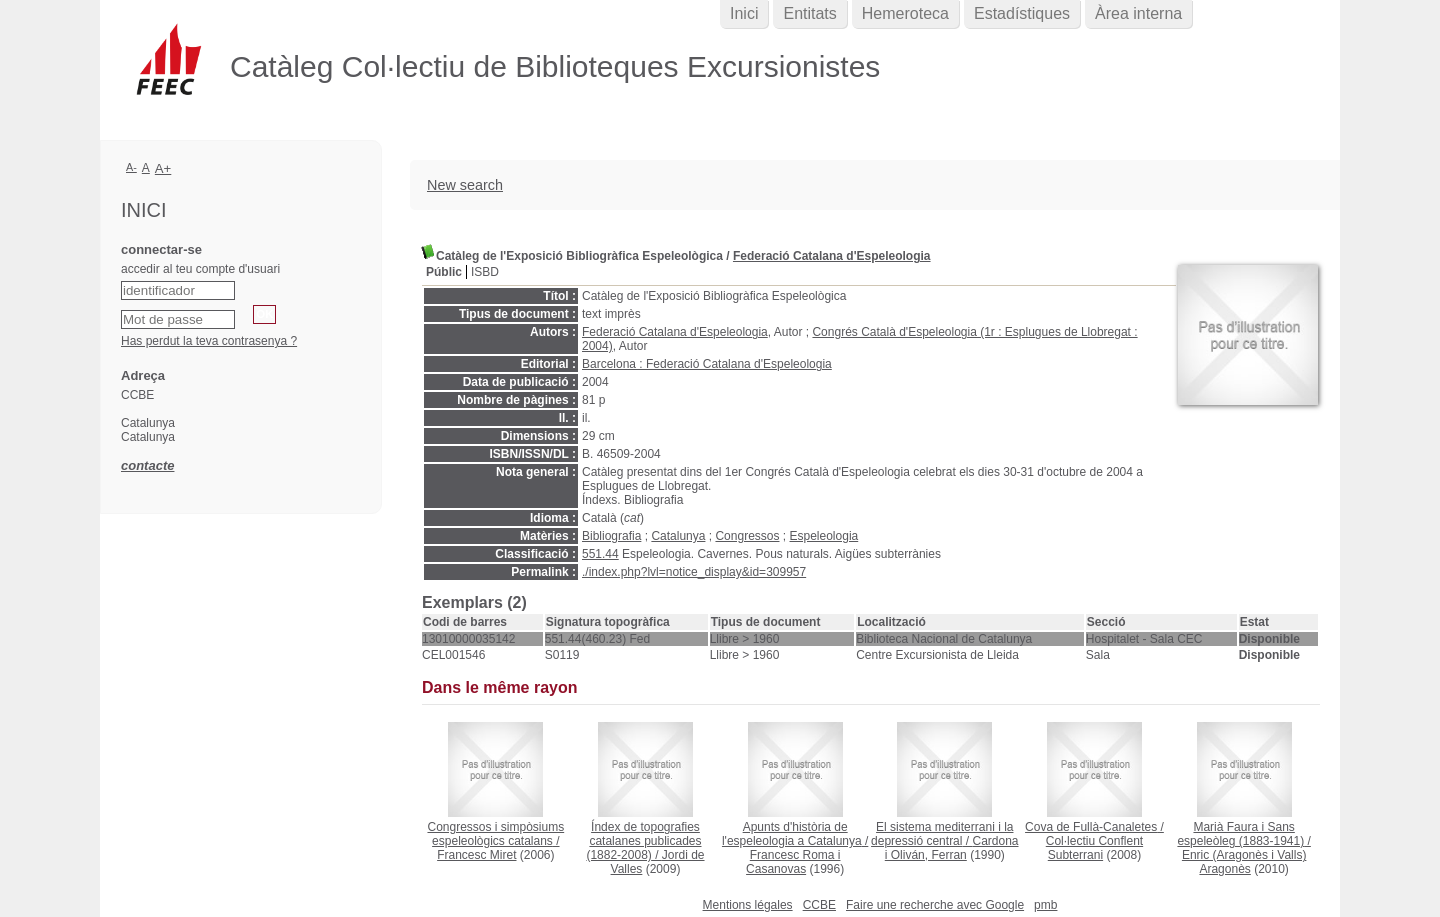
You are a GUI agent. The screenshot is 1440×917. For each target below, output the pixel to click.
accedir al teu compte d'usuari (200, 269)
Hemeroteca (905, 13)
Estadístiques (1022, 13)
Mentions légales (748, 905)
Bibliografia (611, 536)
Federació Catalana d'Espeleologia (832, 256)
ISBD (485, 272)
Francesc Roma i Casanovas (793, 862)
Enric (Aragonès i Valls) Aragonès (1244, 862)
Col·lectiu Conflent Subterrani (1094, 848)
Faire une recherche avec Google (935, 905)
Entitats (809, 13)
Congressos (747, 536)
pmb (1045, 905)
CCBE (819, 905)
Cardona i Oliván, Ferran (952, 848)
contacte (147, 465)
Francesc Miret (476, 855)
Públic (444, 272)
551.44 (600, 554)
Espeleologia (824, 536)
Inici (744, 13)
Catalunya (678, 536)
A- (131, 167)
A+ (163, 168)
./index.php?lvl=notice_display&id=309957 (694, 572)
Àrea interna (1138, 13)
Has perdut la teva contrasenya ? (209, 341)
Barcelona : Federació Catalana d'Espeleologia (707, 364)
